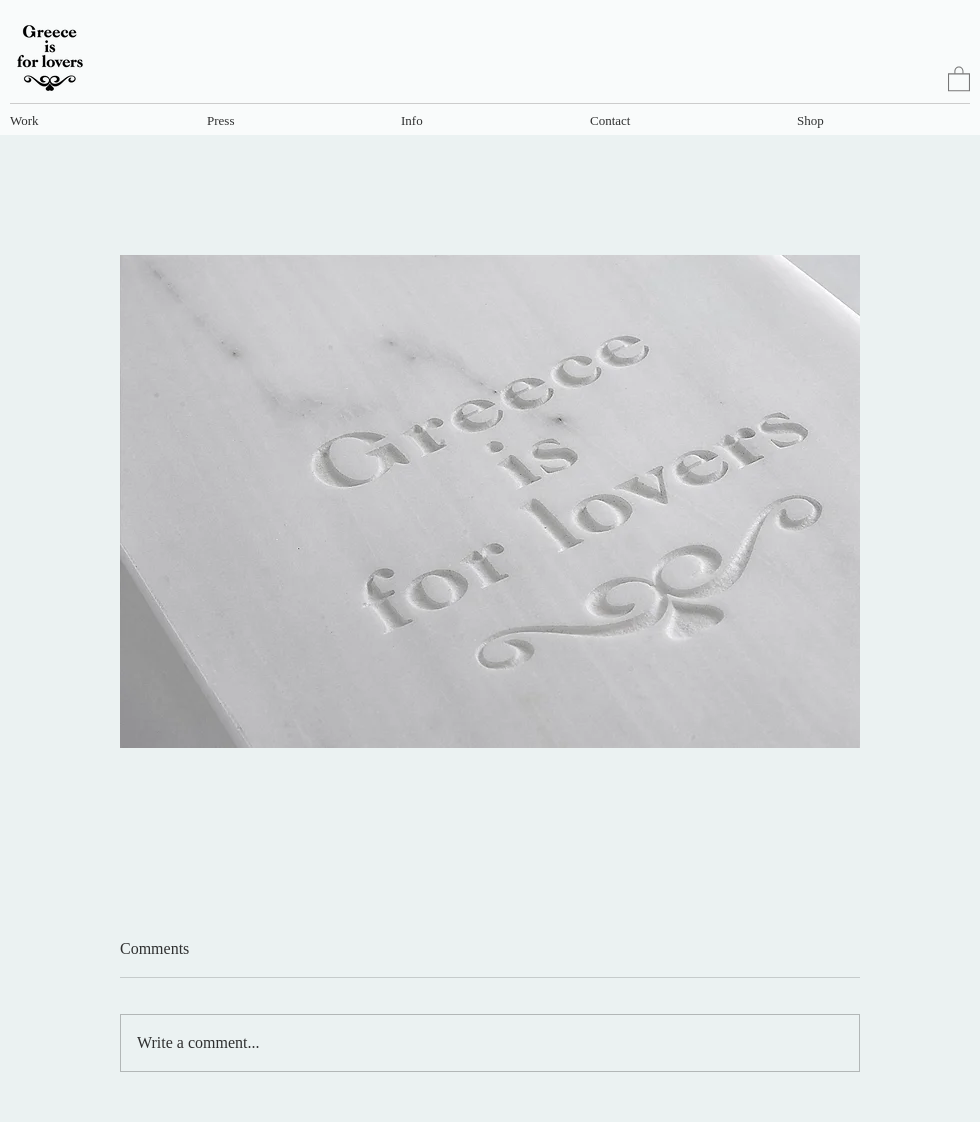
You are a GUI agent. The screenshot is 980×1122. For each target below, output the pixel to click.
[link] (959, 78)
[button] (98, 120)
